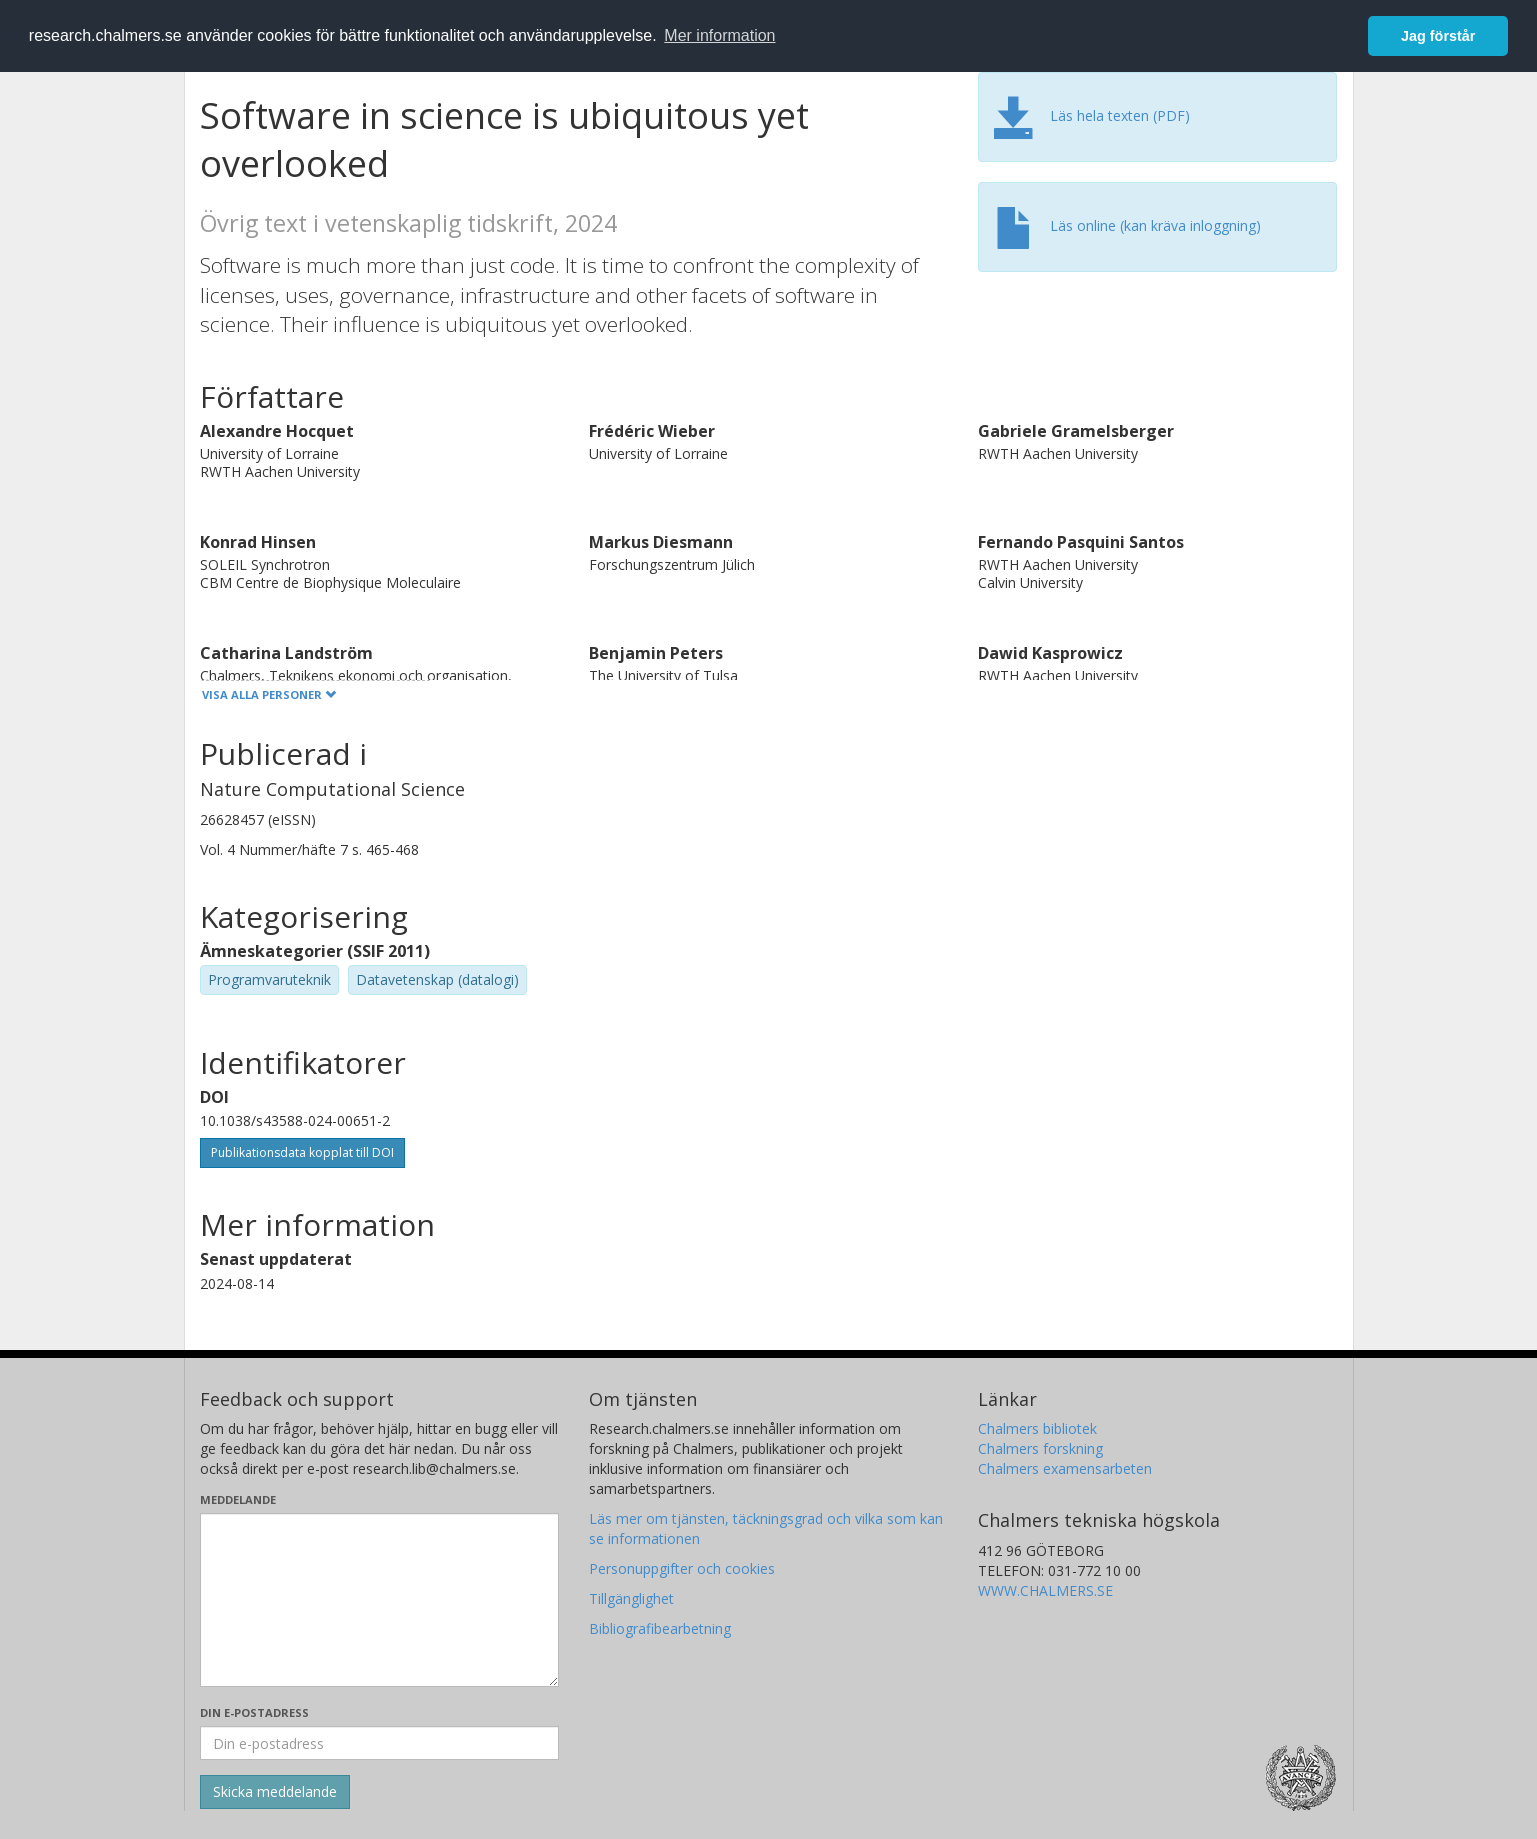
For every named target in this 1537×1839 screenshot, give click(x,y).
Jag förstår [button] (1438, 36)
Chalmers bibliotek (1037, 1428)
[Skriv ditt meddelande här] (379, 1600)
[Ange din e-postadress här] (379, 1743)
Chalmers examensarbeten (1065, 1468)
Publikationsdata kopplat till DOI (302, 1152)
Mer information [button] (719, 35)
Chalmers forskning (1040, 1448)
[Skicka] (275, 1792)
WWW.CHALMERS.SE (1045, 1590)
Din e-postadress (254, 1712)
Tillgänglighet (631, 1598)
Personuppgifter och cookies (682, 1568)
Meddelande (238, 1499)
